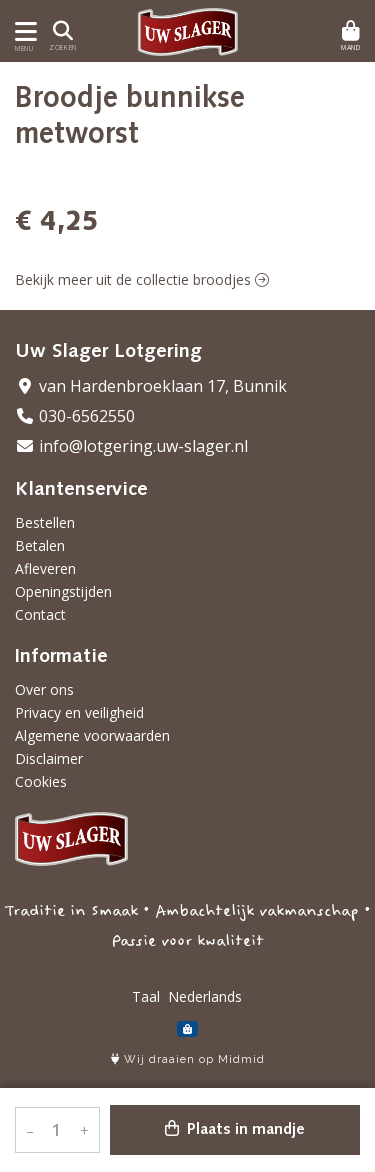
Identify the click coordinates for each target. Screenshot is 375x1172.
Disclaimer (49, 758)
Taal (146, 996)
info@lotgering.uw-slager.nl (131, 446)
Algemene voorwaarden (92, 735)
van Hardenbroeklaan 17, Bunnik (151, 386)
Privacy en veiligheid (79, 712)
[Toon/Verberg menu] (22, 31)
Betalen (40, 545)
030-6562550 (75, 416)
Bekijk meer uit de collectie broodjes (142, 279)
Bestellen (45, 522)
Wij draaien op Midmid (188, 1059)
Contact (40, 614)
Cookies (41, 781)
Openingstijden (63, 591)
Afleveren (45, 568)
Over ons (44, 689)
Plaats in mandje (235, 1129)
